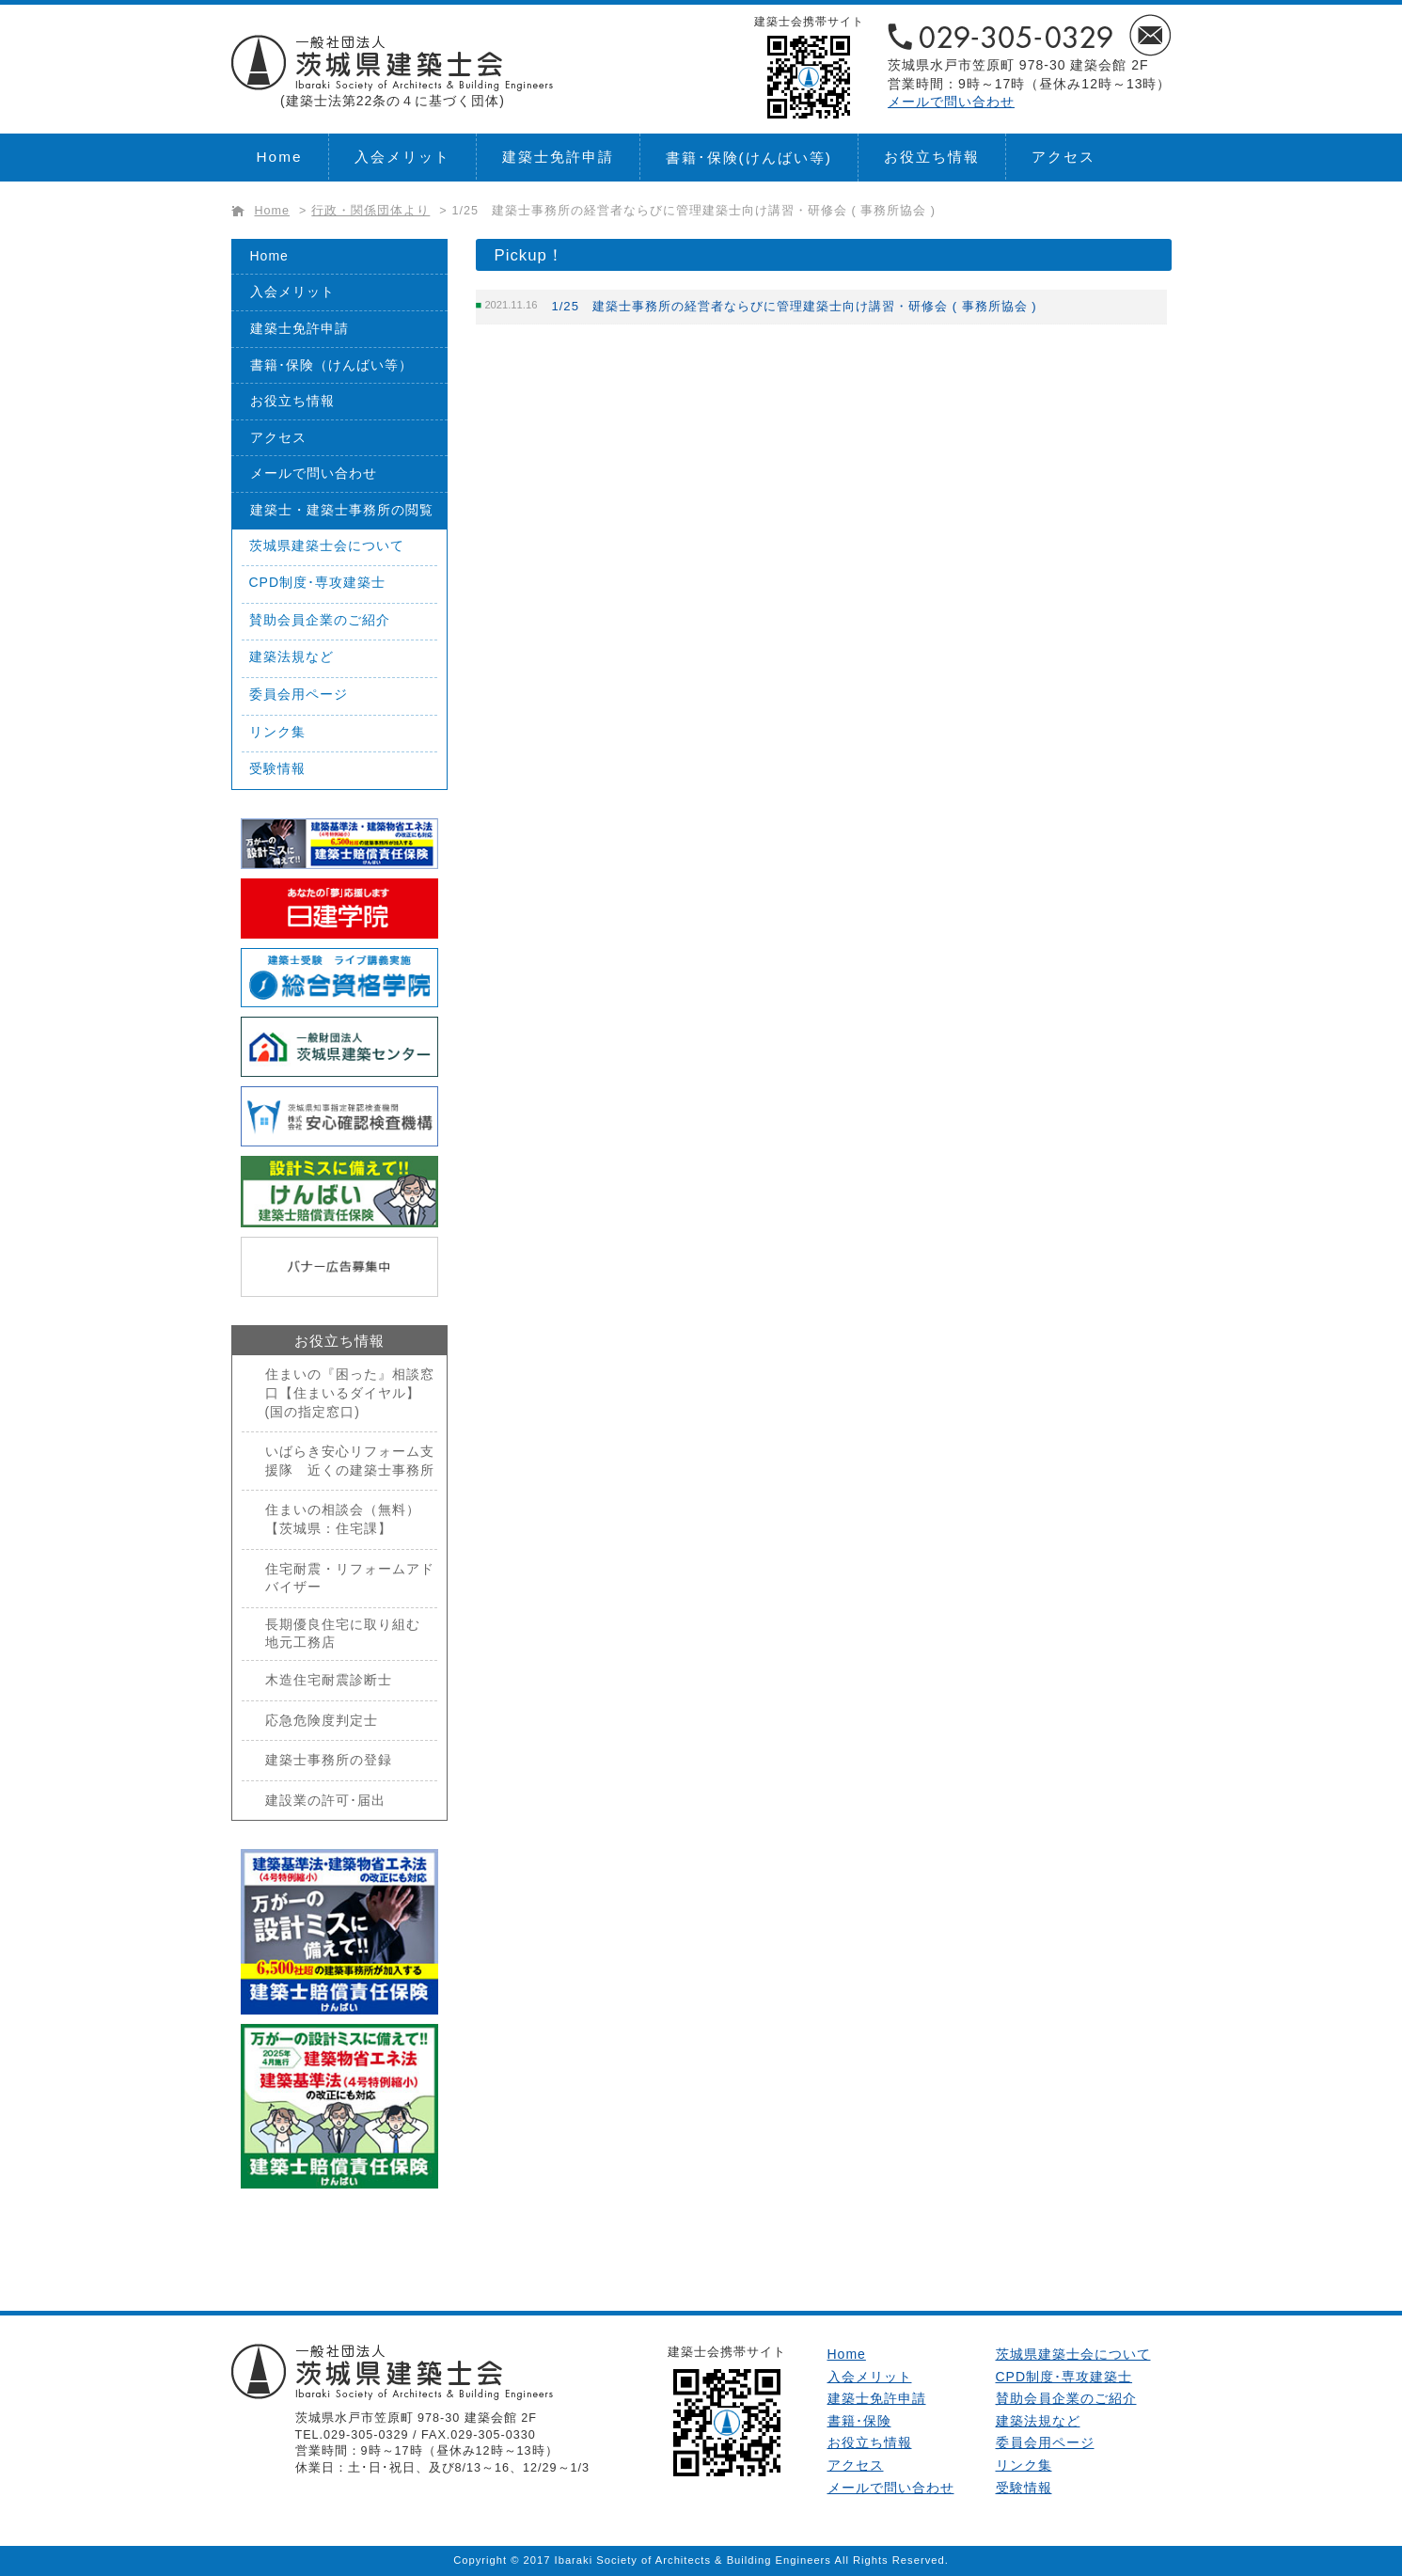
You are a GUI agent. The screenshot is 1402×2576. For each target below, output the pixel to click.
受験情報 (277, 768)
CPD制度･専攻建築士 (317, 582)
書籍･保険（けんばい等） (331, 364)
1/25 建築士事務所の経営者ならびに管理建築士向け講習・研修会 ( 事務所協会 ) (694, 210)
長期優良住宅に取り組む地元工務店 (342, 1634)
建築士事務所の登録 (328, 1759)
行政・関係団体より (370, 210)
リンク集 (277, 731)
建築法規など (291, 656)
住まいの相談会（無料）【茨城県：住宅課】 (342, 1519)
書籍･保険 (749, 158)
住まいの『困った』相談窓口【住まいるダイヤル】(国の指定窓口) (349, 1392)
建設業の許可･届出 (325, 1800)
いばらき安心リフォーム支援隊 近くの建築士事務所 (349, 1461)
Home (280, 157)
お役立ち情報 (932, 157)
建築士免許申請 (558, 157)
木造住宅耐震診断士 (328, 1679)
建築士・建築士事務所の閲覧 (341, 509)
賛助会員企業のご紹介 (319, 619)
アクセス (1063, 157)
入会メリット (402, 157)
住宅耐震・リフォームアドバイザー (349, 1578)
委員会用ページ (298, 694)
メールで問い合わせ (951, 101)
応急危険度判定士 (321, 1720)
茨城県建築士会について (326, 545)
